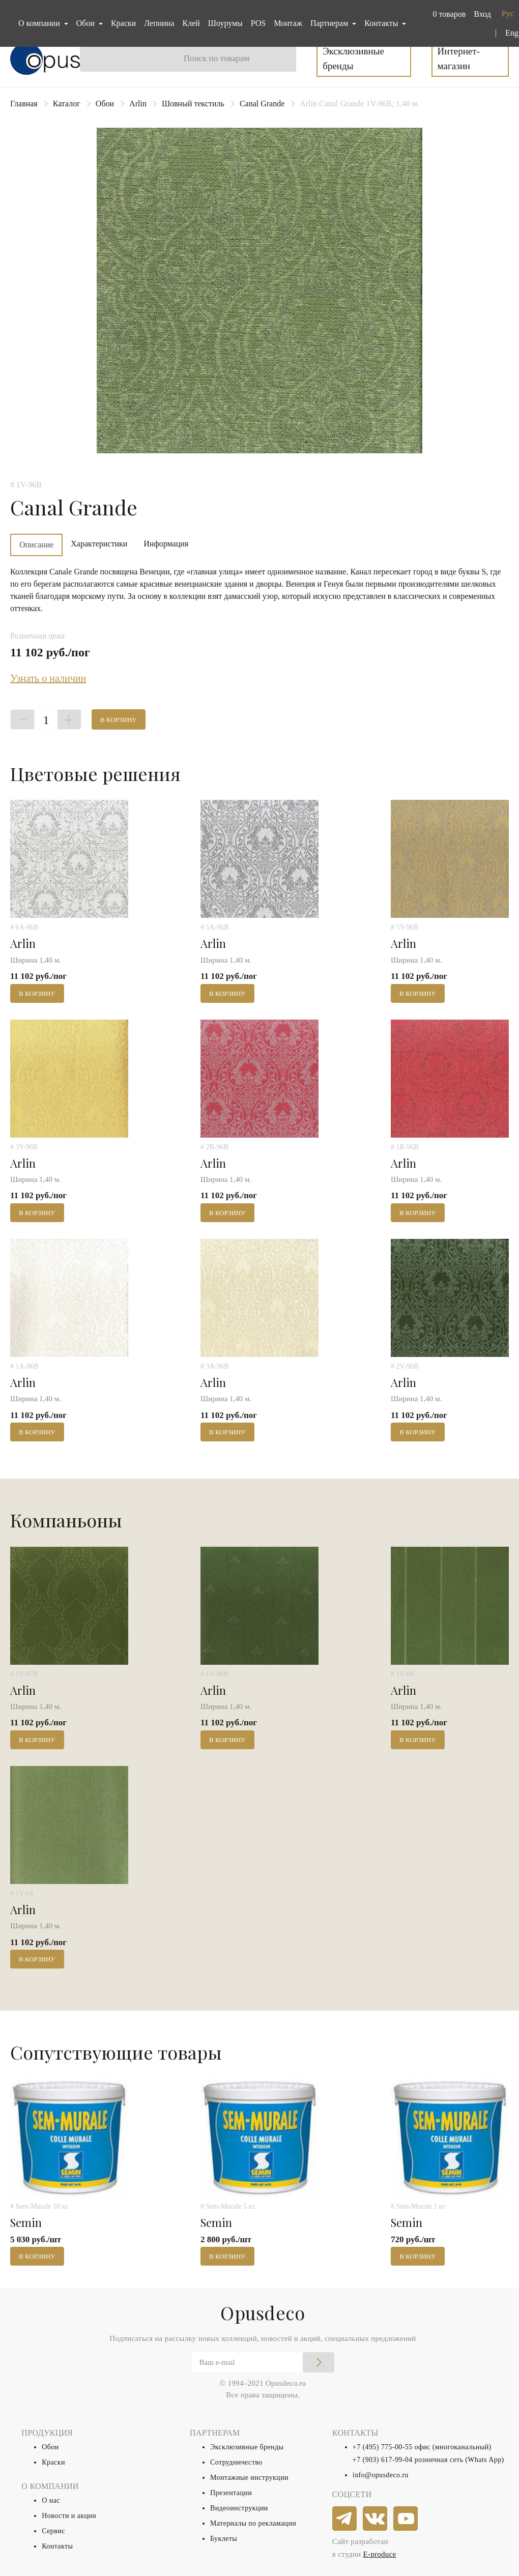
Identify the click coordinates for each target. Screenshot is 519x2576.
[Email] (263, 2362)
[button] (447, 14)
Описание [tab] (36, 544)
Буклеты (223, 2538)
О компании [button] (40, 23)
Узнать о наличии (48, 678)
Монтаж (288, 23)
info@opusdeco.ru (381, 2475)
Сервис (53, 2531)
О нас (51, 2500)
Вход (482, 14)
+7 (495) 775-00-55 (383, 2447)
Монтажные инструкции (249, 2477)
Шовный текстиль (193, 103)
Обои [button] (86, 23)
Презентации (231, 2493)
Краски (123, 23)
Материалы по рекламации (253, 2523)
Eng (511, 32)
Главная (24, 103)
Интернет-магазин (459, 58)
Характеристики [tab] (99, 543)
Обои (105, 103)
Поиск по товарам (217, 58)
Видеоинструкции (239, 2508)
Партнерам (330, 23)
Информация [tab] (165, 543)
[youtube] (406, 2519)
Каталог (66, 103)
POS (258, 23)
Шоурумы (225, 23)
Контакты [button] (382, 23)
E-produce (379, 2554)
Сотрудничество (236, 2462)
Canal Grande (262, 103)
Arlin (138, 103)
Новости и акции (69, 2516)
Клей (191, 23)
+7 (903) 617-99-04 (383, 2460)
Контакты (57, 2546)
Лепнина (159, 23)
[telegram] (345, 2519)
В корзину (118, 719)
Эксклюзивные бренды (353, 58)
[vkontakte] (375, 2519)
